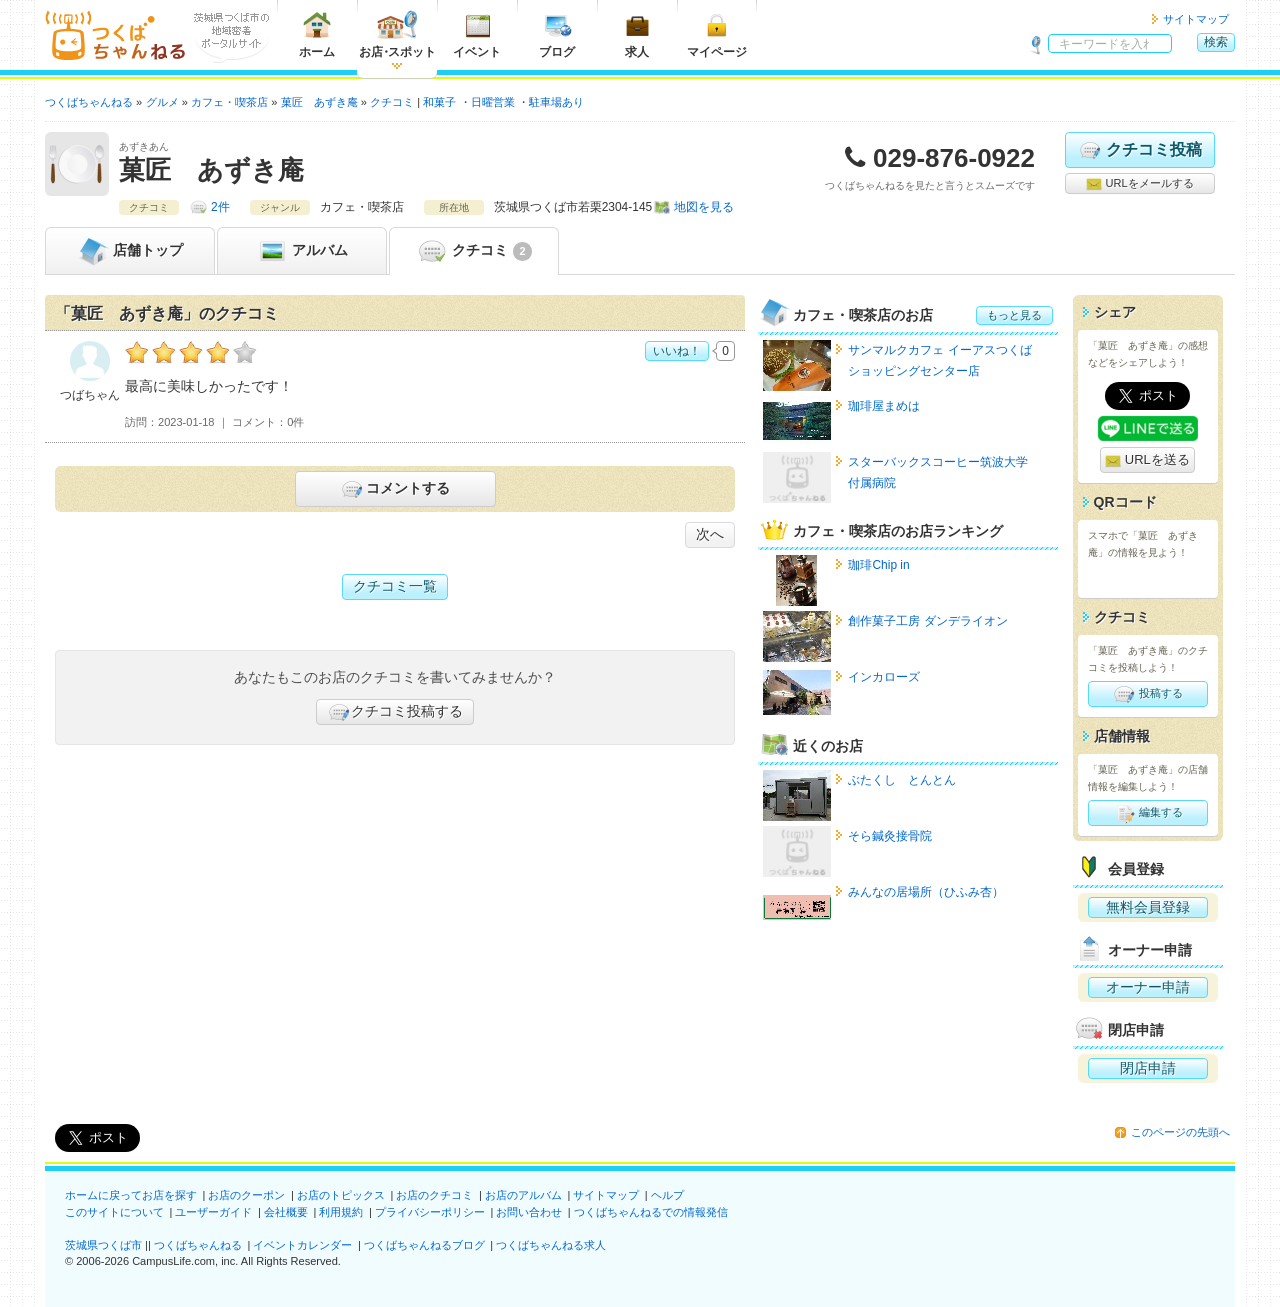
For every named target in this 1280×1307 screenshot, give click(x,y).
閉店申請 (1148, 1068)
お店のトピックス (341, 1195)
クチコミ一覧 (395, 586)
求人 (637, 34)
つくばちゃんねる (198, 1245)
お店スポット (397, 34)
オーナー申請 (1148, 987)
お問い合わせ (529, 1212)
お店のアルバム (523, 1195)
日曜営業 (493, 102)
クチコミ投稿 (1139, 150)
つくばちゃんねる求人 (551, 1245)
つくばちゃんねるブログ (424, 1245)
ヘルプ (667, 1195)
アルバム (302, 251)
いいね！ (677, 351)
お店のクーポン (246, 1195)
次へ (710, 534)
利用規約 (341, 1212)
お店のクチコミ (434, 1195)
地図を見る (704, 207)
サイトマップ (1196, 19)
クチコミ (473, 251)
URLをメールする (1139, 184)
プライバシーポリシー (430, 1212)
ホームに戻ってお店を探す (131, 1195)
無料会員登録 (1148, 907)
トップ (130, 251)
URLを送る (1147, 460)
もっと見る (1014, 315)
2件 (220, 207)
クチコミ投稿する (395, 712)
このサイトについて (114, 1212)
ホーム (317, 34)
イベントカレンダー (302, 1245)
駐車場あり (556, 102)
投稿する (1147, 694)
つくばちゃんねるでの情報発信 (651, 1212)
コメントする (394, 489)
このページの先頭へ (1180, 1132)
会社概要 (286, 1212)
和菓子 (439, 102)
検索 (1216, 42)
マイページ (717, 34)
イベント (477, 34)
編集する (1147, 813)
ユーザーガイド (213, 1212)
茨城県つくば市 (103, 1245)
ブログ (557, 34)
